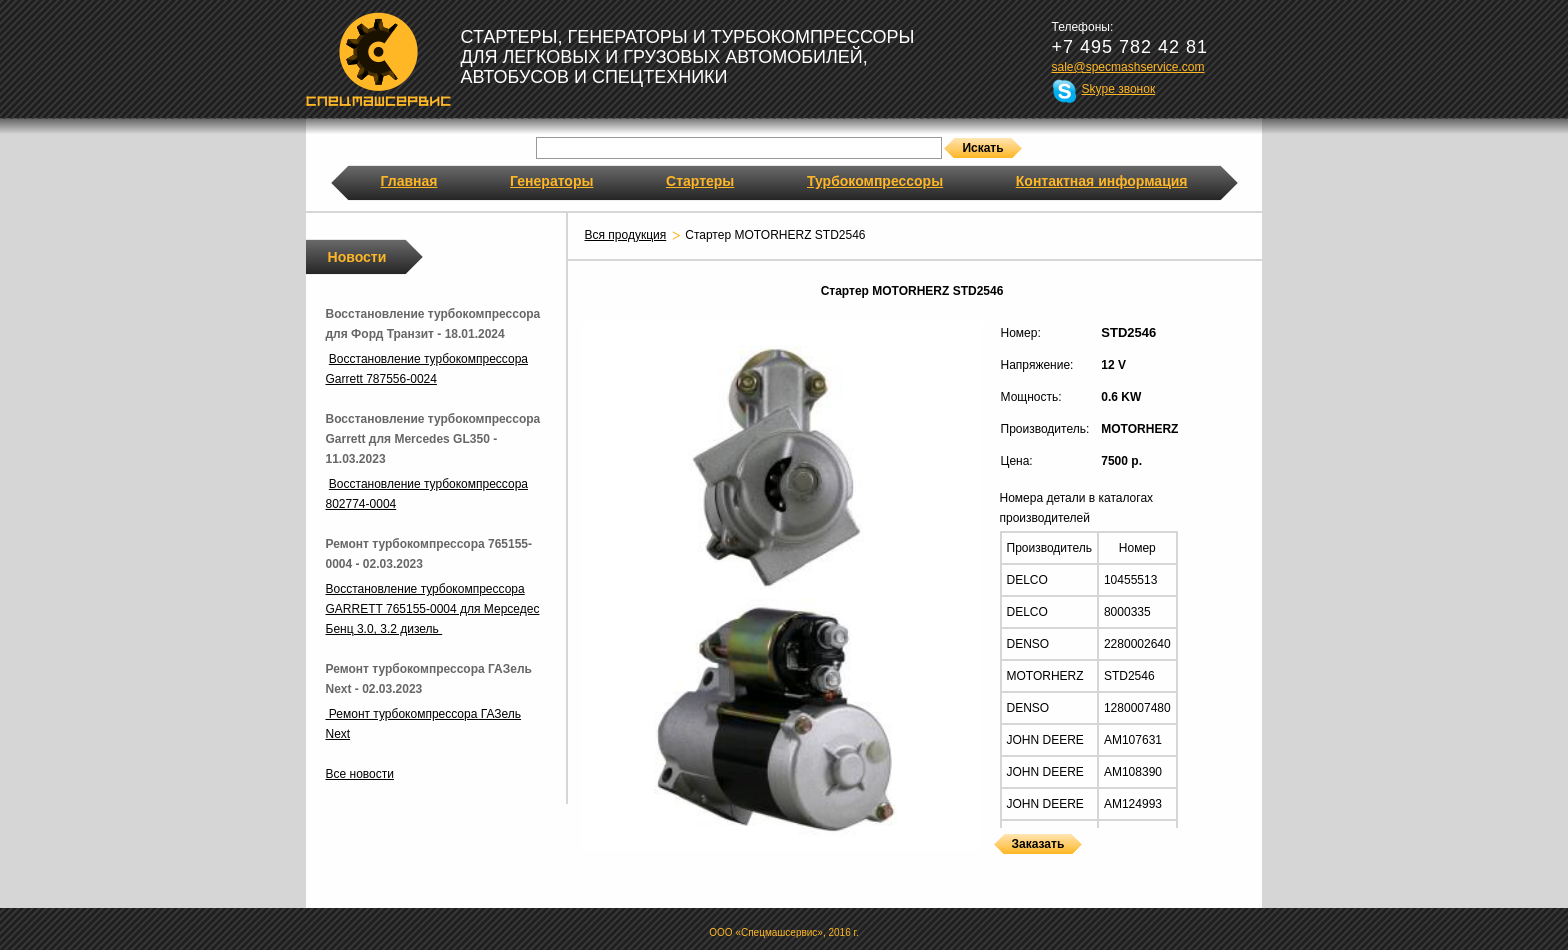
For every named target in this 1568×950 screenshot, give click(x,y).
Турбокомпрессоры (875, 181)
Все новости (360, 774)
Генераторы (551, 181)
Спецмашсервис (378, 59)
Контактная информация (1102, 181)
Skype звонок (1119, 89)
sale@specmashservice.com (1128, 67)
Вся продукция (626, 235)
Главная (409, 181)
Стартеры (700, 181)
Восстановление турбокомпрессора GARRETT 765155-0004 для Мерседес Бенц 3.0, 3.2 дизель (433, 609)
